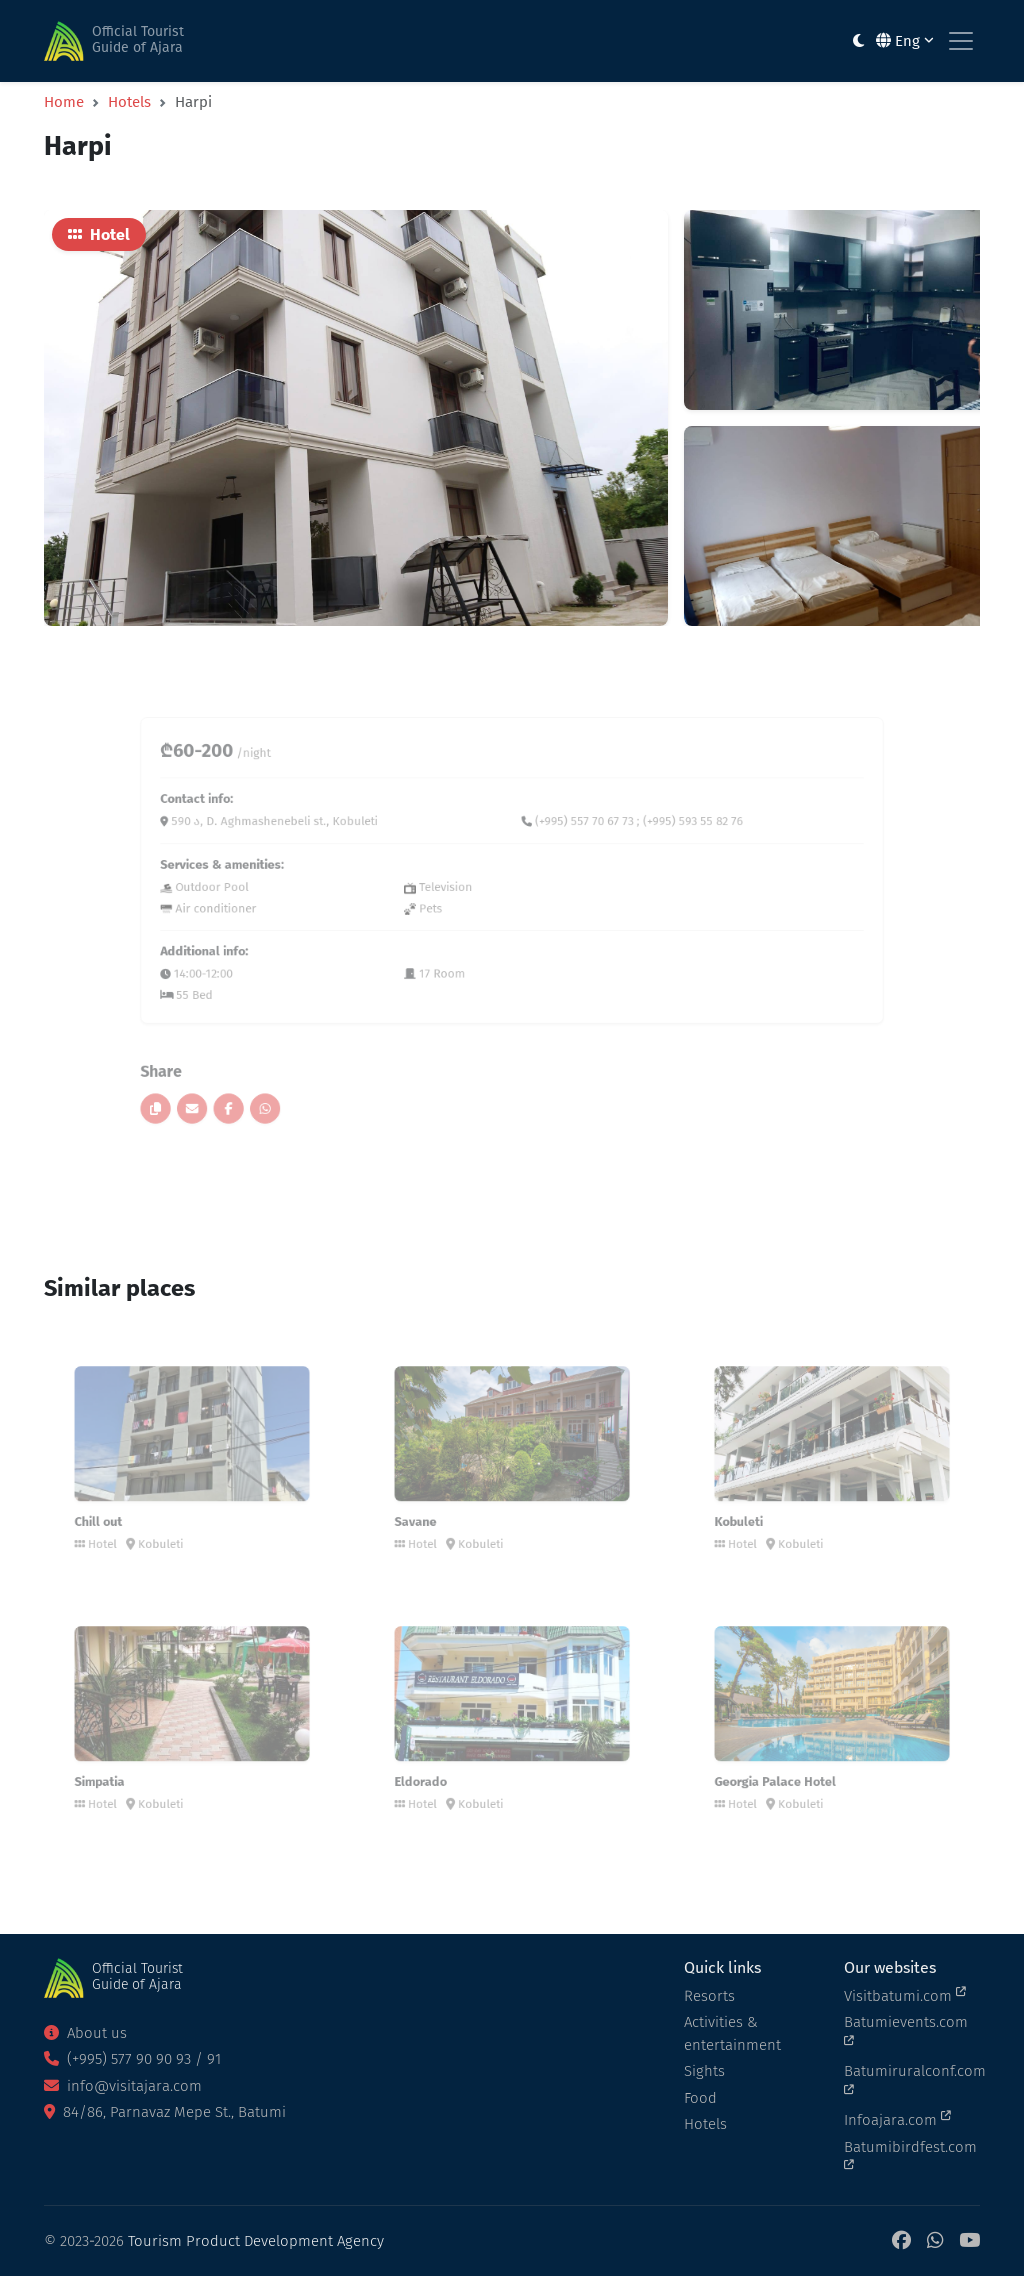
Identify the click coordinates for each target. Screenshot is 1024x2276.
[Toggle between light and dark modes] (858, 41)
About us (85, 2033)
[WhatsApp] (935, 2241)
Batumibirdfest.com (910, 2155)
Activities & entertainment (732, 2033)
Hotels (129, 102)
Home (64, 102)
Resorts (709, 1996)
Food (700, 2098)
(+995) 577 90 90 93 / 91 (132, 2059)
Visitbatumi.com (905, 1995)
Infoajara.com (897, 2119)
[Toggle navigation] (961, 41)
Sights (704, 2071)
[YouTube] (969, 2241)
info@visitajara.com (123, 2086)
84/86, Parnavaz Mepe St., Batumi (165, 2112)
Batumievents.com (906, 2030)
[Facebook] (901, 2241)
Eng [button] (905, 41)
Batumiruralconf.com (912, 2079)
